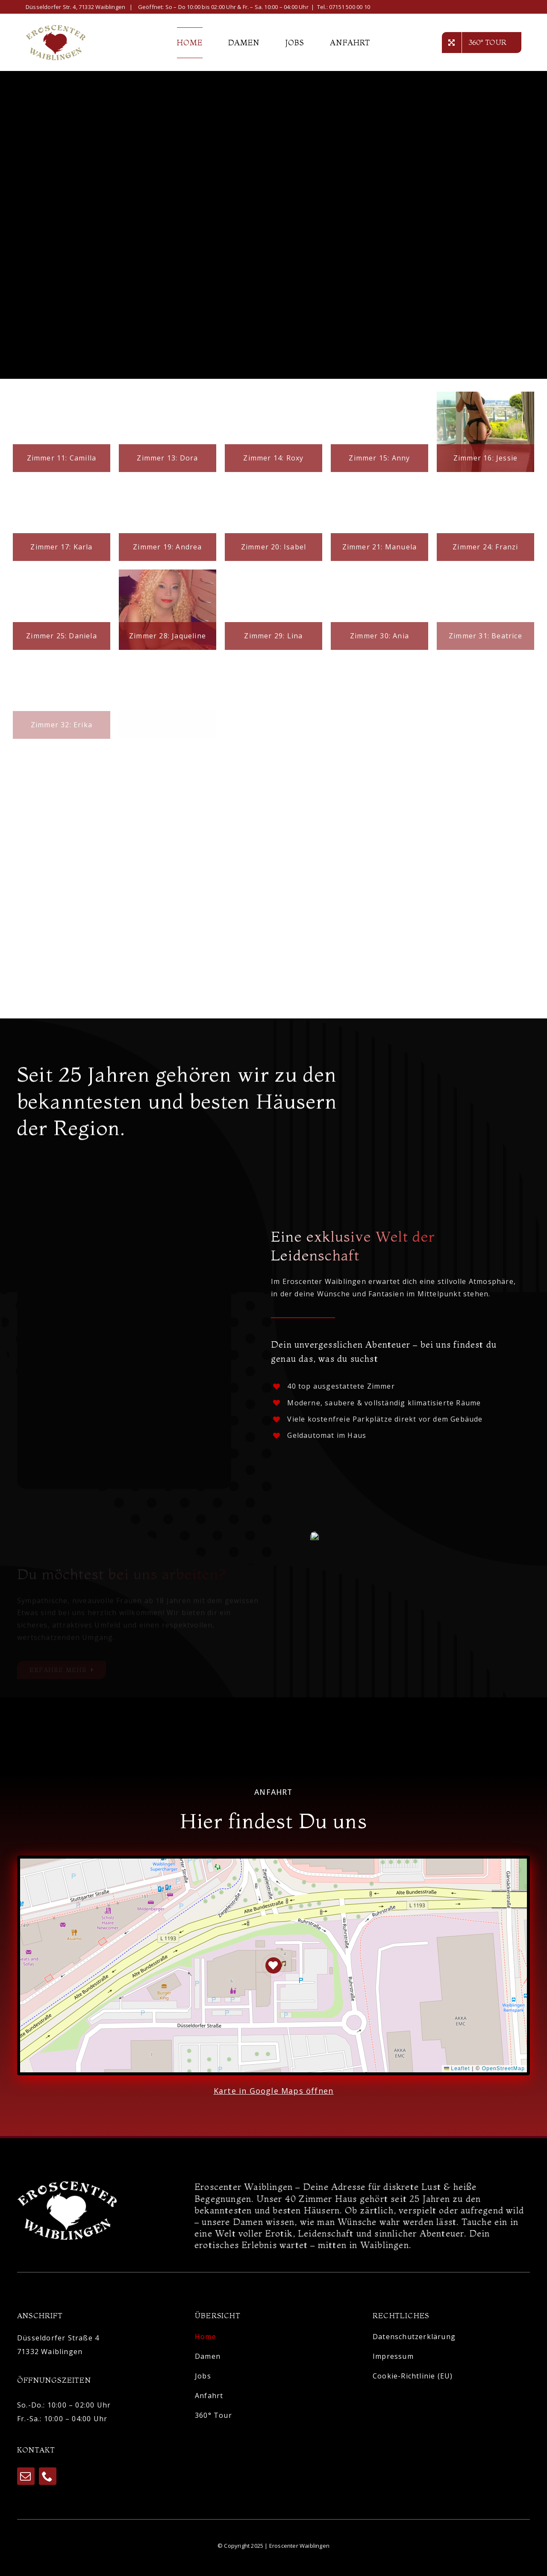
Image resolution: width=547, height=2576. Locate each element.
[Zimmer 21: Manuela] (379, 521)
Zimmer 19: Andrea (167, 547)
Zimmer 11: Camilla (62, 458)
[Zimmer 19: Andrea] (167, 521)
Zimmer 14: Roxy (273, 458)
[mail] (26, 2480)
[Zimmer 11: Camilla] (61, 432)
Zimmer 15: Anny (379, 458)
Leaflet (457, 2074)
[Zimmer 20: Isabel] (273, 521)
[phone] (47, 2480)
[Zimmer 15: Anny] (379, 432)
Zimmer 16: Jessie (485, 458)
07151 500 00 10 (349, 7)
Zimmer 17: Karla (61, 547)
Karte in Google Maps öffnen (273, 2096)
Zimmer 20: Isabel (273, 547)
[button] (273, 1971)
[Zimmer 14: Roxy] (273, 432)
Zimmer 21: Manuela (379, 547)
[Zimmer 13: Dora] (167, 432)
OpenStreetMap (503, 2074)
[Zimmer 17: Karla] (61, 521)
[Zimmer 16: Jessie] (485, 432)
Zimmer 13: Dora (167, 458)
